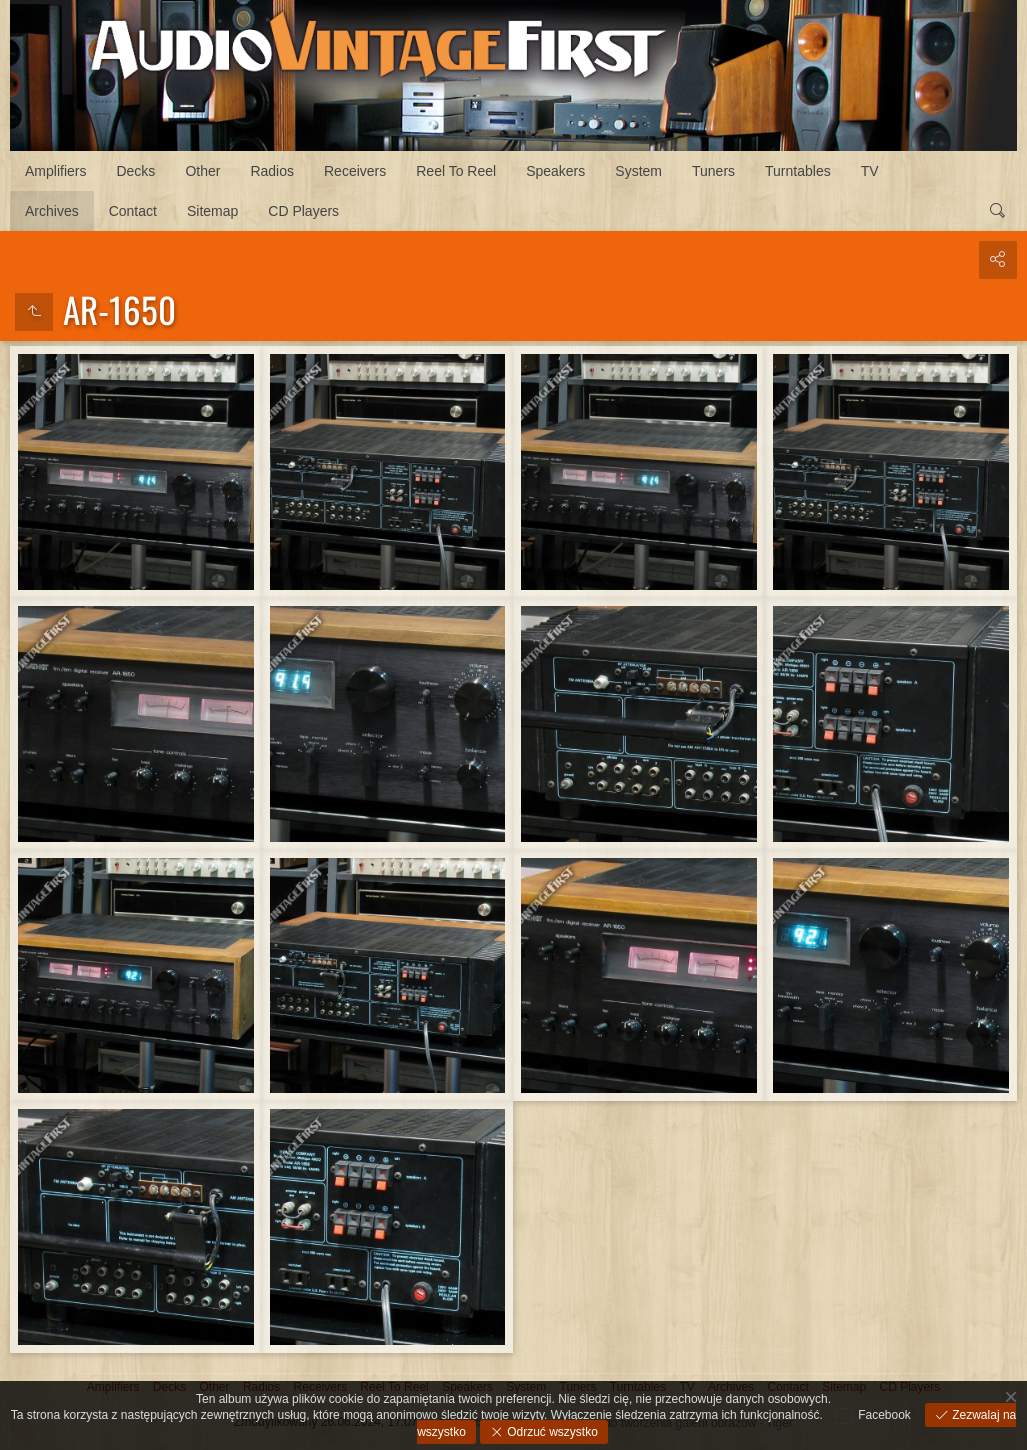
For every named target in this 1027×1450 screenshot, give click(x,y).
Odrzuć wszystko (551, 1432)
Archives (52, 211)
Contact (133, 211)
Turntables (798, 171)
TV (870, 171)
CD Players (303, 211)
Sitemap (212, 211)
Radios (272, 171)
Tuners (713, 171)
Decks (135, 171)
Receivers (355, 171)
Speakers (555, 171)
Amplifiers (55, 171)
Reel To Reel (456, 171)
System (638, 171)
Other (202, 171)
